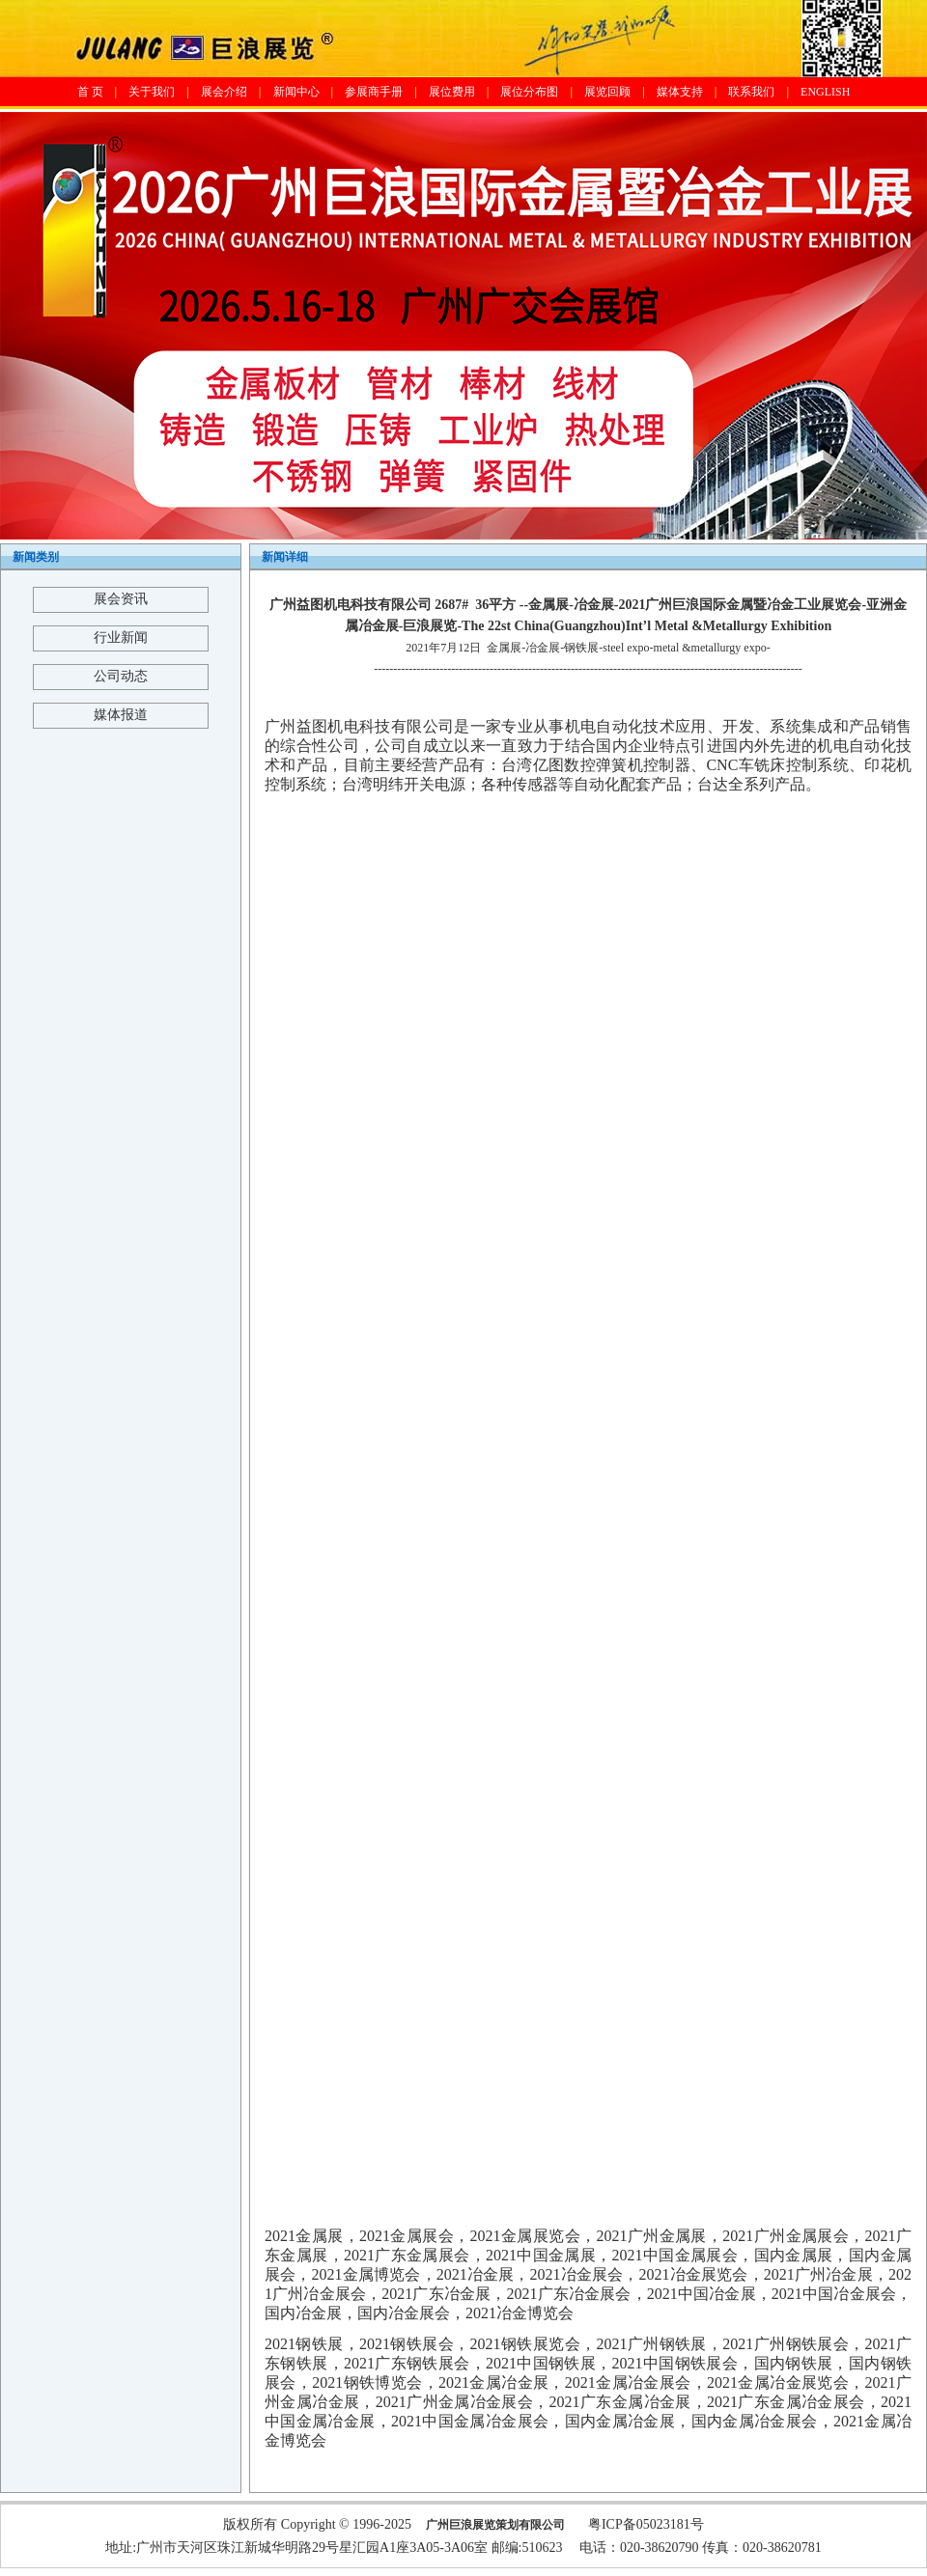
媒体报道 (121, 714)
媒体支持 (680, 91)
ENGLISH (825, 91)
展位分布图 (529, 91)
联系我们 (751, 91)
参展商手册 (374, 91)
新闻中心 (296, 91)
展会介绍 (224, 91)
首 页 (90, 91)
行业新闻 (121, 637)
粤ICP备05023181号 (646, 2524)
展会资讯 (121, 599)
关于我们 (151, 91)
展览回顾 (607, 91)
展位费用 (452, 91)
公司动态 (121, 676)
